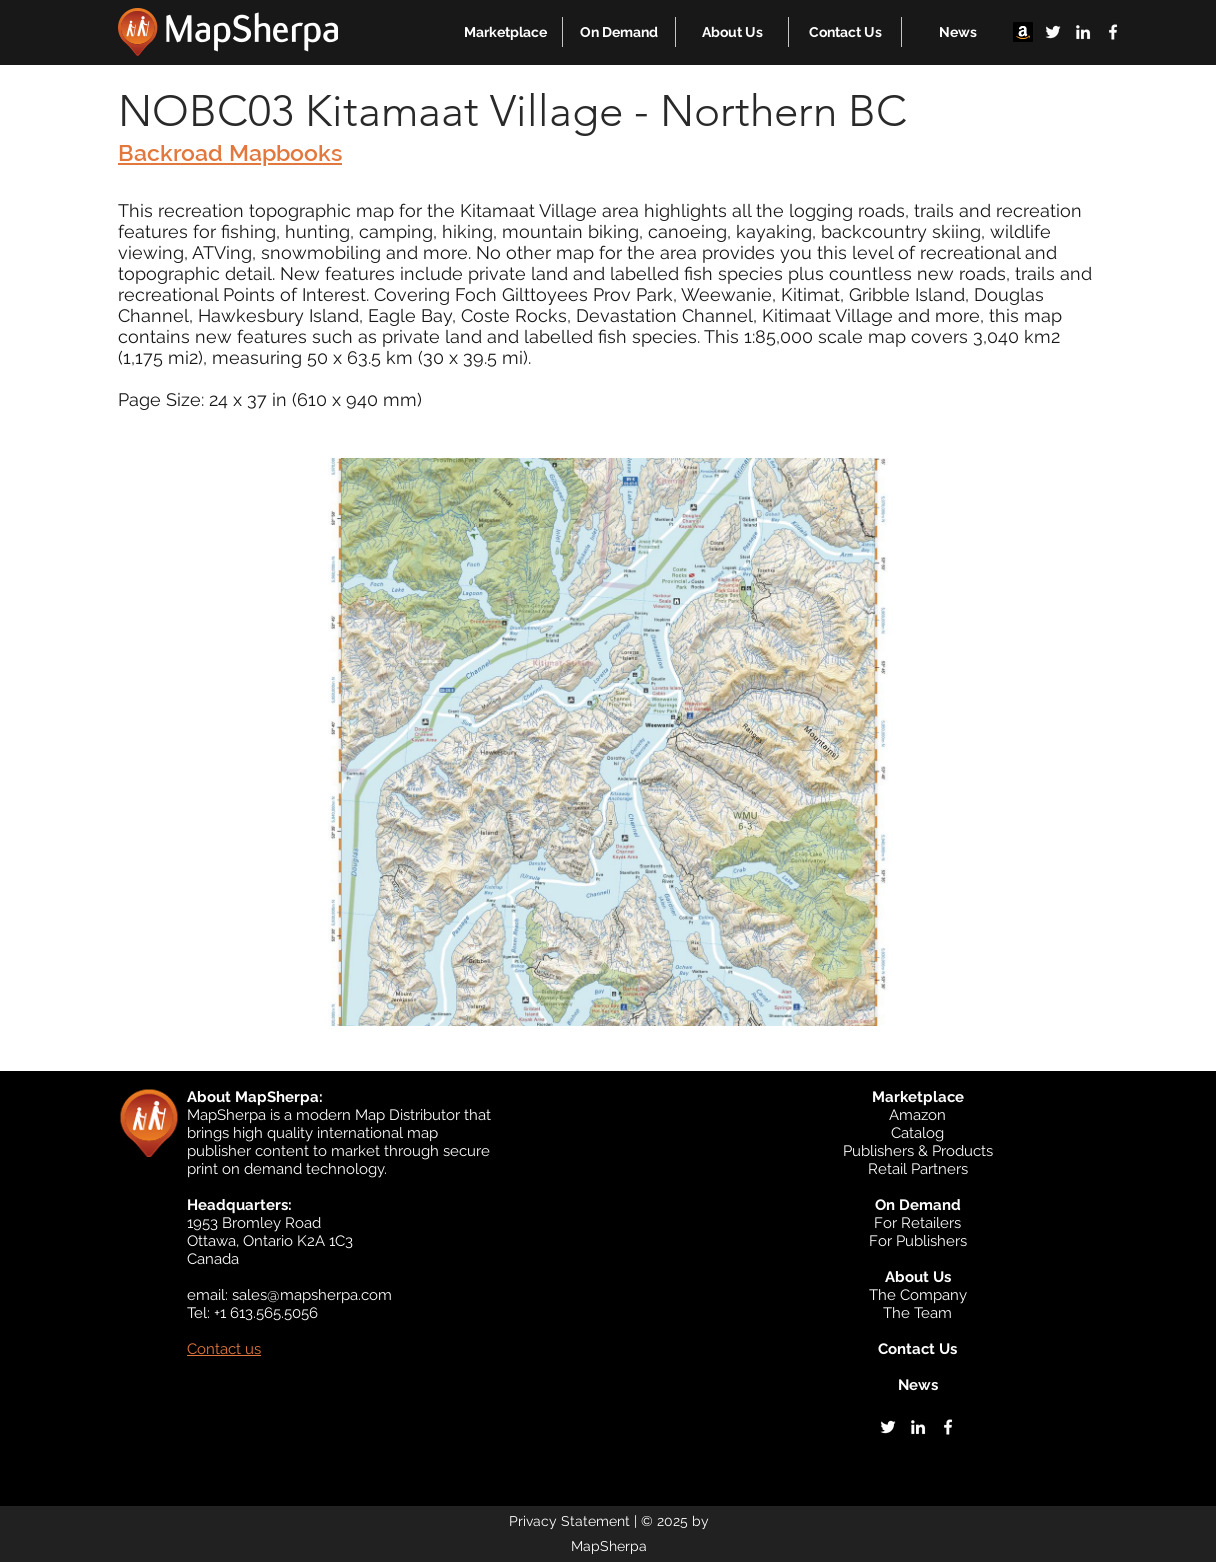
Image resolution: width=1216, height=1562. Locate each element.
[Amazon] (1023, 32)
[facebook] (1113, 32)
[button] (505, 32)
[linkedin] (1083, 32)
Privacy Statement (569, 1521)
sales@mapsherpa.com (312, 1295)
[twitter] (1053, 32)
